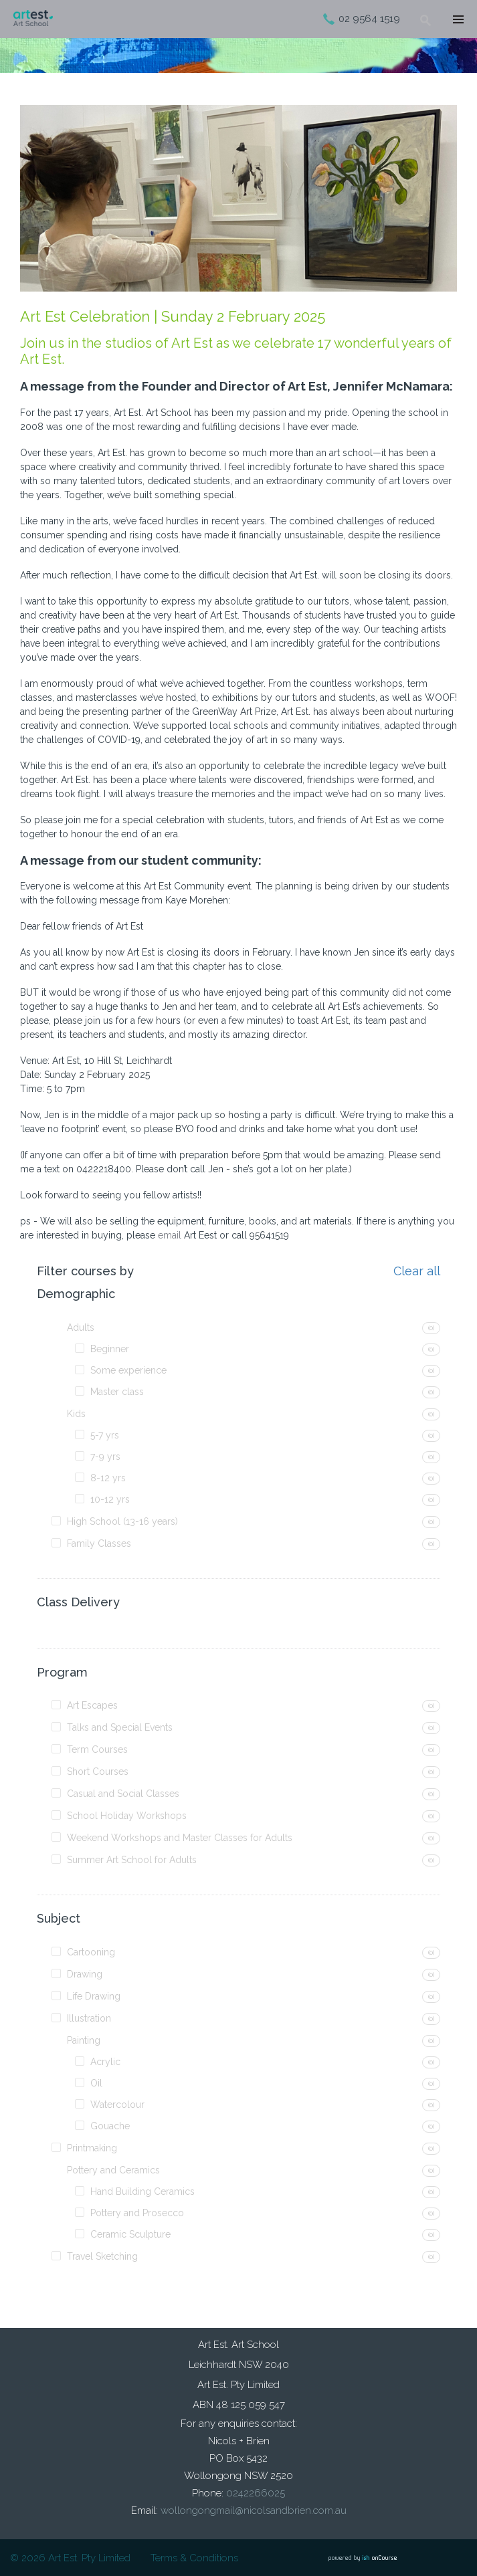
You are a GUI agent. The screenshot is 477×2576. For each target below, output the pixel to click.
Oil (96, 2083)
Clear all (416, 1271)
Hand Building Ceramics (142, 2191)
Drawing (84, 1974)
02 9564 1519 (369, 19)
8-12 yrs (108, 1478)
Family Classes (99, 1543)
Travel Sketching (102, 2256)
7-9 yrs (105, 1456)
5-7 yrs (104, 1435)
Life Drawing (93, 1996)
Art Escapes (92, 1705)
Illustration (89, 2018)
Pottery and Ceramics (113, 2170)
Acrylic (105, 2061)
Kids (76, 1413)
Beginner (109, 1349)
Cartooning (91, 1952)
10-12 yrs (110, 1499)
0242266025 (255, 2493)
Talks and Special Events (120, 1727)
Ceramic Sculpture (130, 2234)
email (169, 1235)
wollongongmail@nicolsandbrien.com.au (254, 2510)
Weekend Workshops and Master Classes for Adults (179, 1837)
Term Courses (97, 1749)
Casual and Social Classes (123, 1793)
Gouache (110, 2126)
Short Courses (97, 1771)
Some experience (128, 1370)
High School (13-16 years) (122, 1521)
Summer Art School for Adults (132, 1859)
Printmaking (92, 2148)
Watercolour (117, 2104)
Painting (83, 2040)
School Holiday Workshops (127, 1815)
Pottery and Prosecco (137, 2213)
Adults (80, 1327)
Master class (117, 1391)
